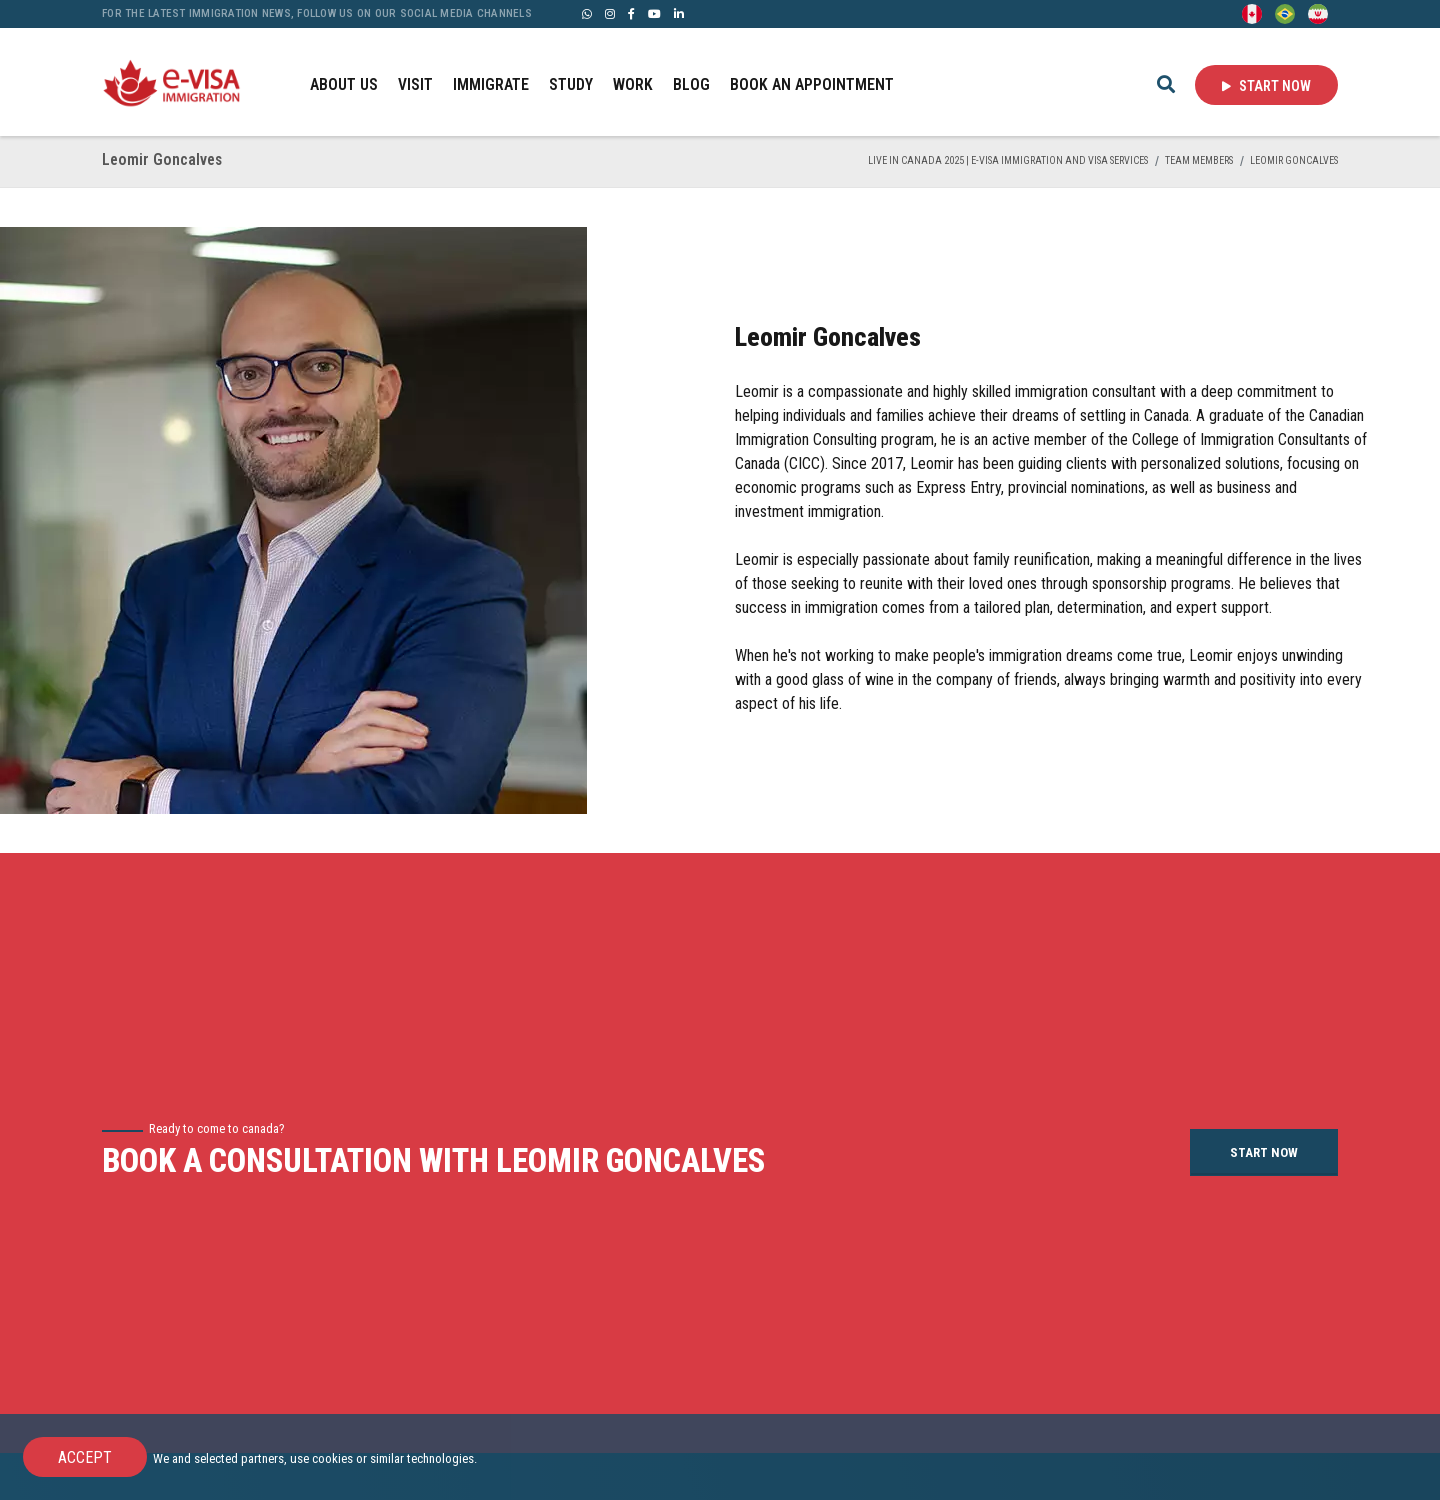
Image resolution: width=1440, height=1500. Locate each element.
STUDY (571, 85)
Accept (85, 1457)
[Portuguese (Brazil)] (1285, 12)
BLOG (691, 85)
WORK (633, 85)
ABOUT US (344, 85)
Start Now (1266, 86)
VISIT (415, 85)
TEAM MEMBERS (1199, 160)
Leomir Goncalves (1294, 160)
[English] (1252, 12)
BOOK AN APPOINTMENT (812, 85)
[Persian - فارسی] (1318, 12)
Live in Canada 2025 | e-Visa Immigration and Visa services (1008, 160)
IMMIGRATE (491, 85)
